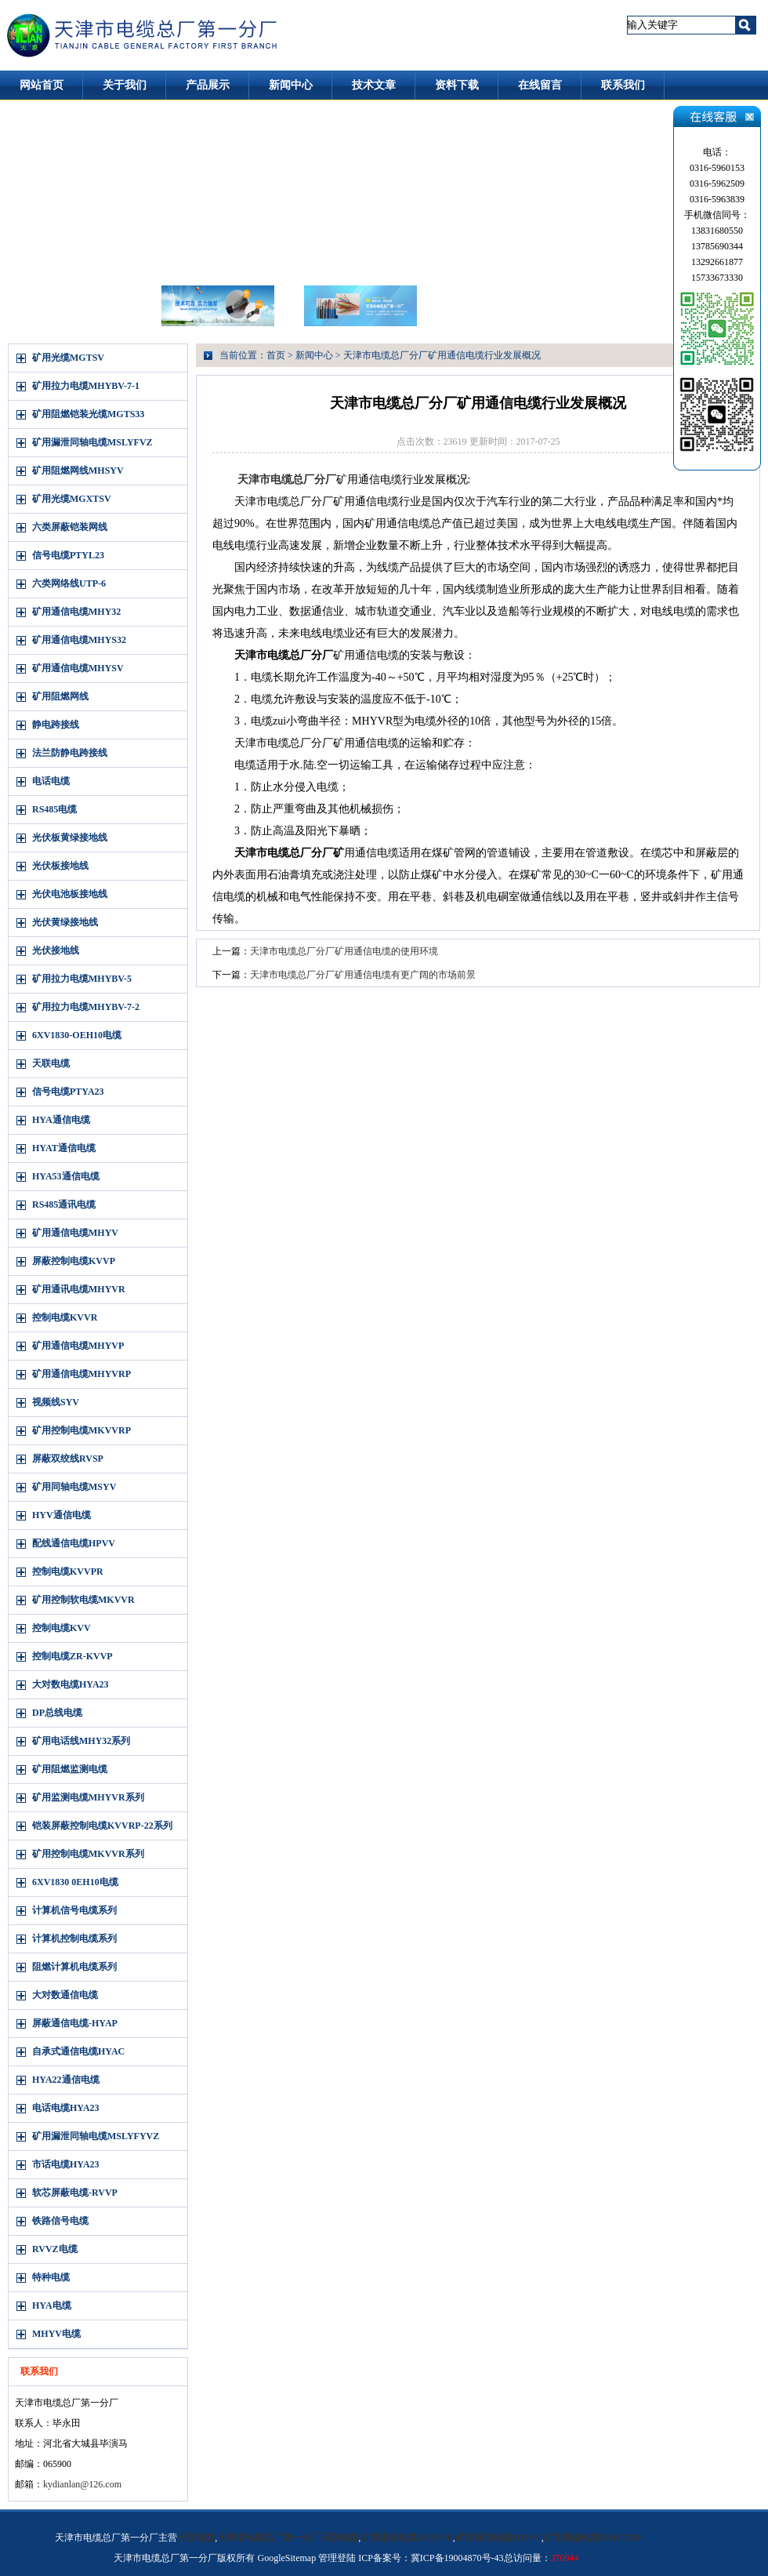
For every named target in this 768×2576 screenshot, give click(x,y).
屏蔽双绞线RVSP (67, 1458)
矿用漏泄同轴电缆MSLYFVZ (92, 442)
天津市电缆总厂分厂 (286, 479)
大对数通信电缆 (65, 1994)
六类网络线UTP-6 (69, 583)
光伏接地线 (55, 950)
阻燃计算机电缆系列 (74, 1966)
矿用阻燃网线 (60, 696)
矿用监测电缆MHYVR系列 (88, 1797)
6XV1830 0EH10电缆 (75, 1882)
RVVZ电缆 (55, 2249)
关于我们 (125, 85)
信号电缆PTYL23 (68, 555)
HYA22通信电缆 (66, 2079)
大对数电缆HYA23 (70, 1684)
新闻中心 (291, 85)
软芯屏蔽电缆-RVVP (75, 2192)
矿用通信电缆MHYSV (78, 668)
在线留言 (540, 85)
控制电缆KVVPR (67, 1571)
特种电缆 (51, 2277)
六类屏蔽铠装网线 (69, 526)
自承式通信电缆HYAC (78, 2051)
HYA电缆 (51, 2305)
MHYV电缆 (56, 2333)
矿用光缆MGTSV (68, 357)
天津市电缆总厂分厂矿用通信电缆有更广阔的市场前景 (363, 974)
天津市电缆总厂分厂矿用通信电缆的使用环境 (344, 951)
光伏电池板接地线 (69, 893)
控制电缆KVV (61, 1627)
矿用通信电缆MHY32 (76, 611)
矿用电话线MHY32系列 (81, 1740)
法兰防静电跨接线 (69, 752)
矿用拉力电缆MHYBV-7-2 (85, 1006)
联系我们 (623, 85)
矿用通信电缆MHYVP (78, 1345)
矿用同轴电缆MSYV (74, 1486)
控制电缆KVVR (64, 1317)
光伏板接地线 (60, 865)
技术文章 (374, 85)
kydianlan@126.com (82, 2484)
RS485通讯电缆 (64, 1204)
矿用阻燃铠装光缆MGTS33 (88, 414)
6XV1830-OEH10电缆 (76, 1035)
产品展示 (208, 85)
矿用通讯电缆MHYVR (78, 1289)
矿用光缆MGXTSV (71, 498)
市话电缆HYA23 (66, 2164)
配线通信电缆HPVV (73, 1543)
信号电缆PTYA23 (68, 1091)
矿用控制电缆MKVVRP (81, 1430)
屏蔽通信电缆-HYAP (75, 2023)
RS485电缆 (54, 809)
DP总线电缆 (57, 1712)
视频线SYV (55, 1402)
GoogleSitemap (286, 2557)
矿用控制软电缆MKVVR (83, 1599)
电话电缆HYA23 (66, 2107)
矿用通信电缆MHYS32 (79, 639)
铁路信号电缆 (60, 2220)
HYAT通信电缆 (64, 1148)
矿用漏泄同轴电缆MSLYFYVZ (95, 2136)
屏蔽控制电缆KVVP (73, 1260)
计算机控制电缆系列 (74, 1938)
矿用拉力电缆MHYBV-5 (82, 978)
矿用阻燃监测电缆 (69, 1769)
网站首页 (41, 85)
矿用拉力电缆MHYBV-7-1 (85, 385)
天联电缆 (51, 1063)
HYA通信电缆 (61, 1119)
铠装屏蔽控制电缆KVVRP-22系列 (102, 1825)
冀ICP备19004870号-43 (457, 2557)
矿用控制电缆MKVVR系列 (88, 1853)
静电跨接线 (55, 724)
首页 (275, 355)
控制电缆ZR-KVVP (72, 1656)
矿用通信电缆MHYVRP (81, 1373)
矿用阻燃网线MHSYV (78, 470)
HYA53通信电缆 (66, 1176)
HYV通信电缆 (61, 1515)
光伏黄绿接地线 (65, 922)
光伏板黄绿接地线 (69, 837)
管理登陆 (337, 2557)
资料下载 (457, 85)
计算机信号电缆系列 (74, 1910)
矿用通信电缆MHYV (75, 1232)
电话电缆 (51, 781)
